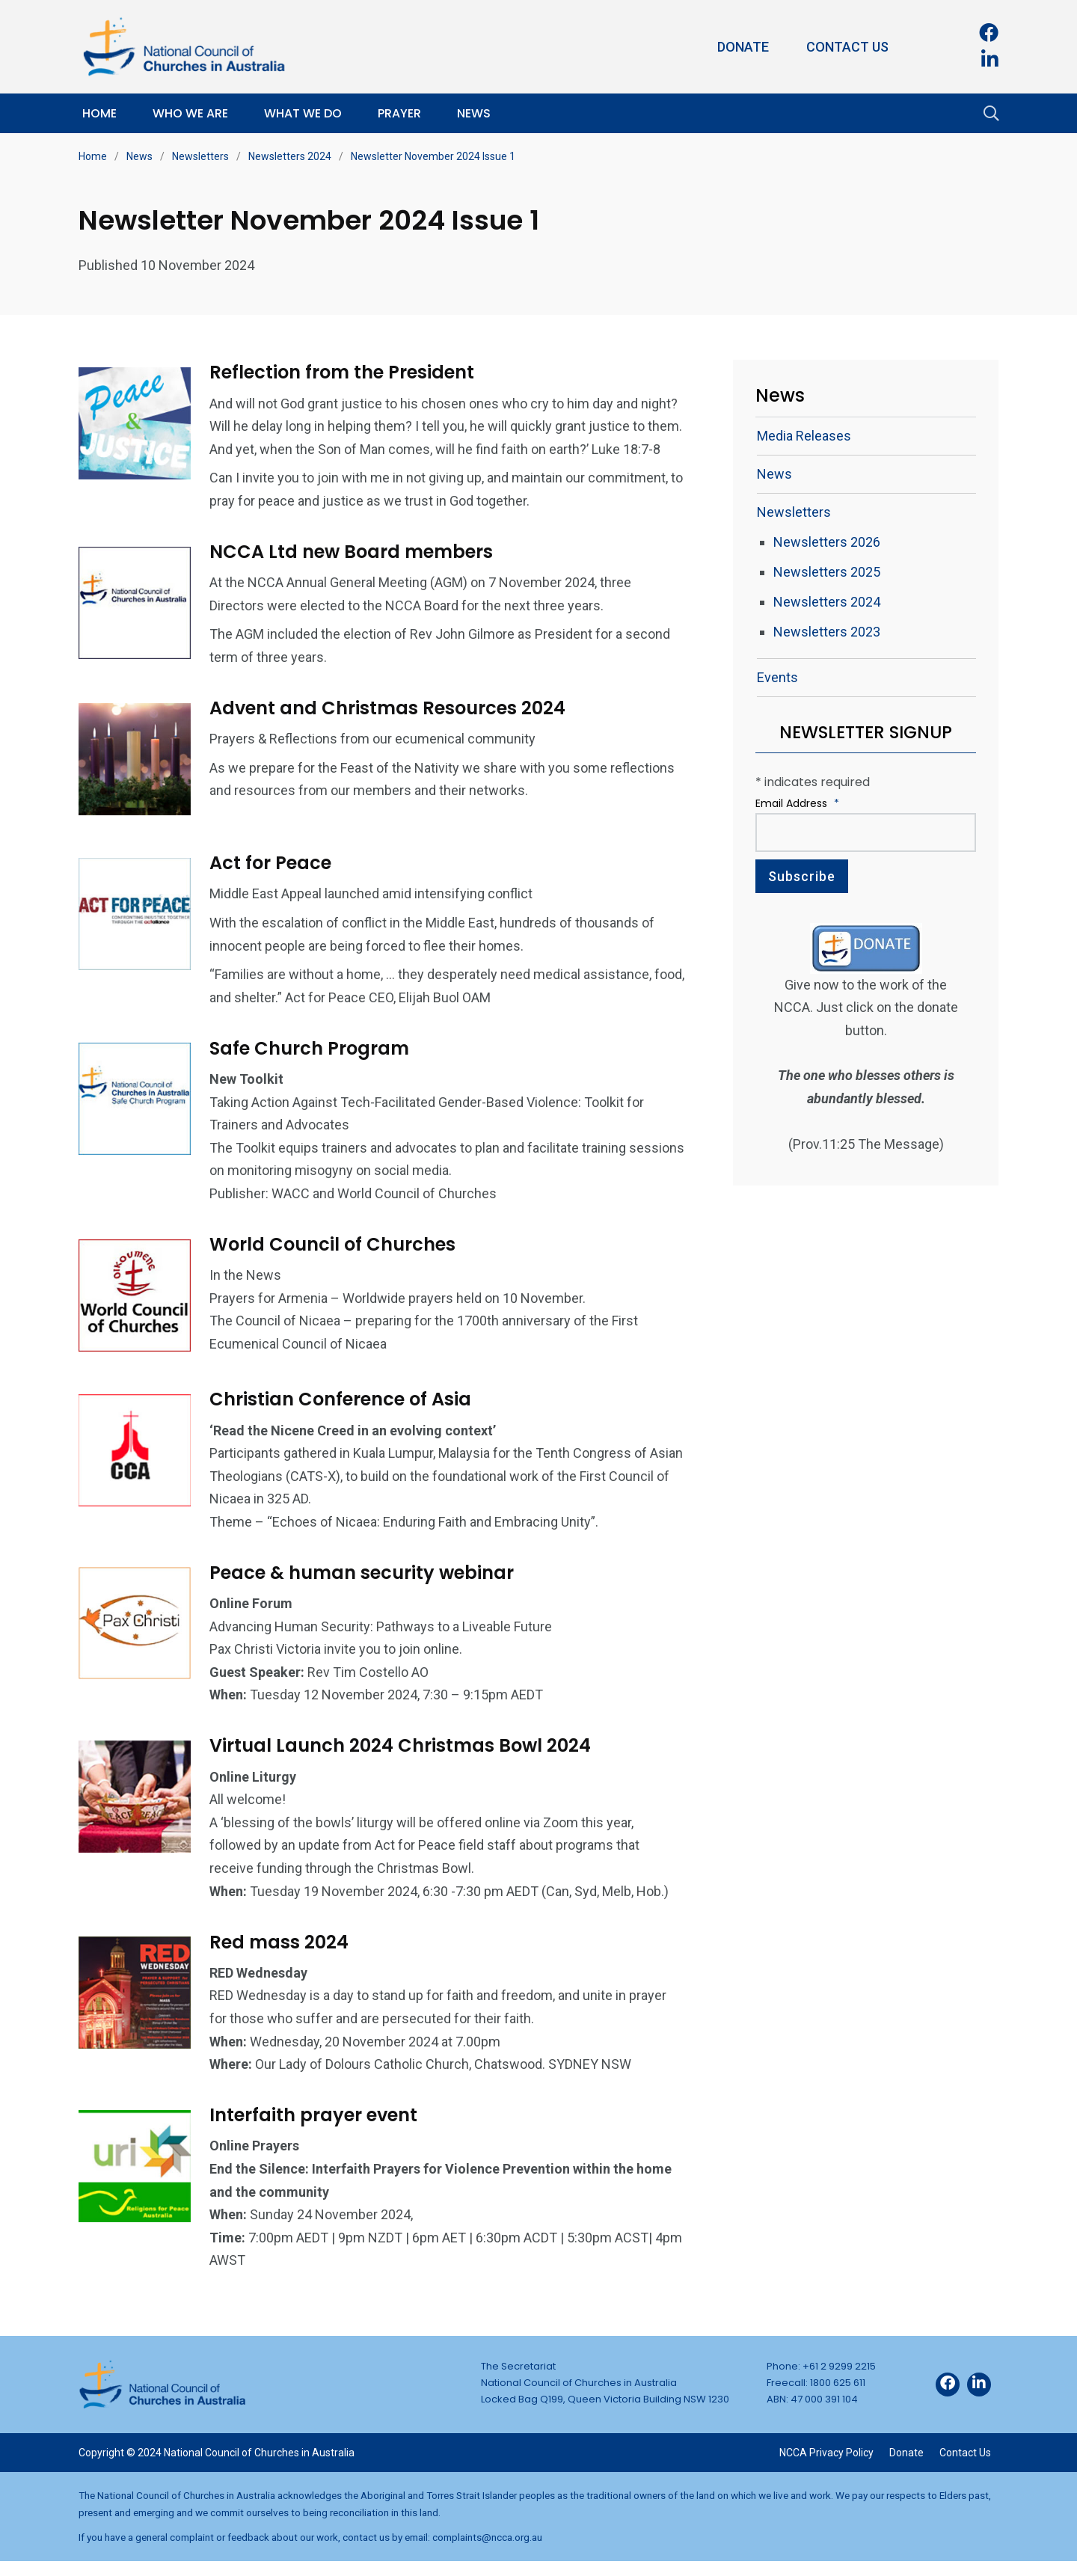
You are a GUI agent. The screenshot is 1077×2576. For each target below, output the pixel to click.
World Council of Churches (336, 1263)
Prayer (399, 113)
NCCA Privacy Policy (826, 2468)
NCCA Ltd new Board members (355, 574)
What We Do (303, 113)
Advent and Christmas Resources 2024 (391, 730)
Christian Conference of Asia (344, 1414)
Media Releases (804, 436)
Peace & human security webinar (365, 1586)
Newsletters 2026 (826, 542)
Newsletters (200, 156)
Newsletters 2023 (826, 632)
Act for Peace (274, 881)
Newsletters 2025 (826, 572)
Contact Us (847, 47)
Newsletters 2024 (289, 156)
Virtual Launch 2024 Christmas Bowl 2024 (404, 1760)
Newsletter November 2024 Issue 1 (433, 156)
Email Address (797, 803)
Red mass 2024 (282, 1956)
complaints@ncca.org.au (487, 2552)
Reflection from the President (345, 372)
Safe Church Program (313, 1067)
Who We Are (190, 113)
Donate (743, 47)
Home (99, 113)
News (474, 113)
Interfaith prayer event (317, 2129)
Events (777, 677)
